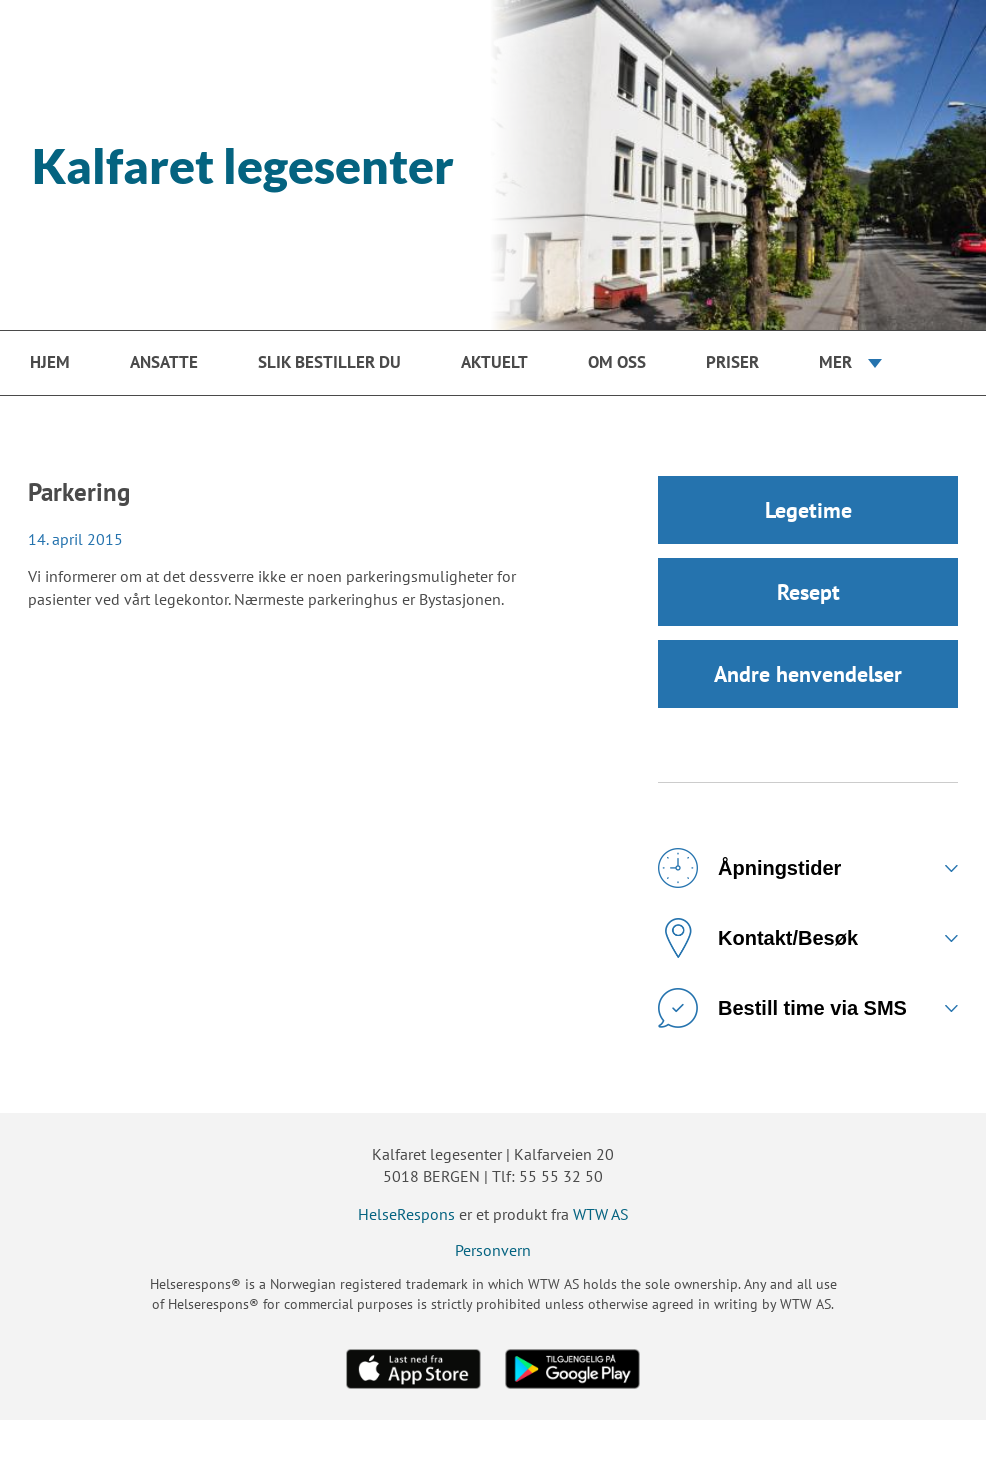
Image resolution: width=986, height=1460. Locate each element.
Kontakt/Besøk (758, 938)
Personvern (493, 1250)
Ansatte (164, 362)
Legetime (808, 510)
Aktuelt (494, 362)
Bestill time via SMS (782, 1008)
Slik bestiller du (329, 362)
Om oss (617, 362)
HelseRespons (406, 1214)
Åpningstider (749, 868)
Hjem (50, 362)
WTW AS (601, 1214)
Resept (808, 592)
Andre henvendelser (808, 674)
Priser (732, 362)
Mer (835, 362)
